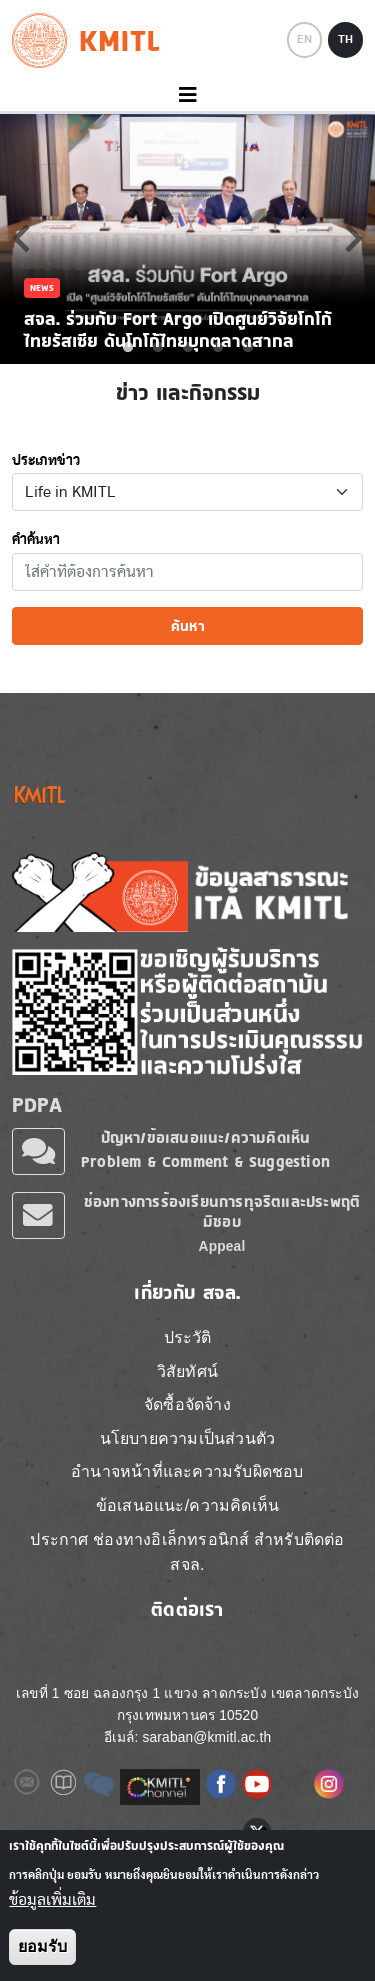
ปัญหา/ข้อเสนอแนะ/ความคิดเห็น (206, 1137)
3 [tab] (188, 348)
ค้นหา (188, 626)
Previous (21, 238)
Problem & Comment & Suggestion (205, 1161)
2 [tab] (158, 348)
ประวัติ (188, 1337)
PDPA (37, 1105)
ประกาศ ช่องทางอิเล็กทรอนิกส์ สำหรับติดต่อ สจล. (187, 1552)
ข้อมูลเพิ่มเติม (52, 1900)
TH (345, 39)
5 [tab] (248, 348)
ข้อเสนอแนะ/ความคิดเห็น (187, 1505)
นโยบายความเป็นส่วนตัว (188, 1438)
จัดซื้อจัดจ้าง (187, 1404)
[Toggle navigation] (187, 95)
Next (354, 238)
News (42, 287)
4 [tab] (218, 348)
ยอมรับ (42, 1946)
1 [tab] (128, 348)
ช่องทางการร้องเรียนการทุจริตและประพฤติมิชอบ (222, 1211)
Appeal (222, 1246)
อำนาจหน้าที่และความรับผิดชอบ (187, 1471)
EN (304, 39)
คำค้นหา (36, 540)
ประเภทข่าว (46, 461)
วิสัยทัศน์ (187, 1371)
